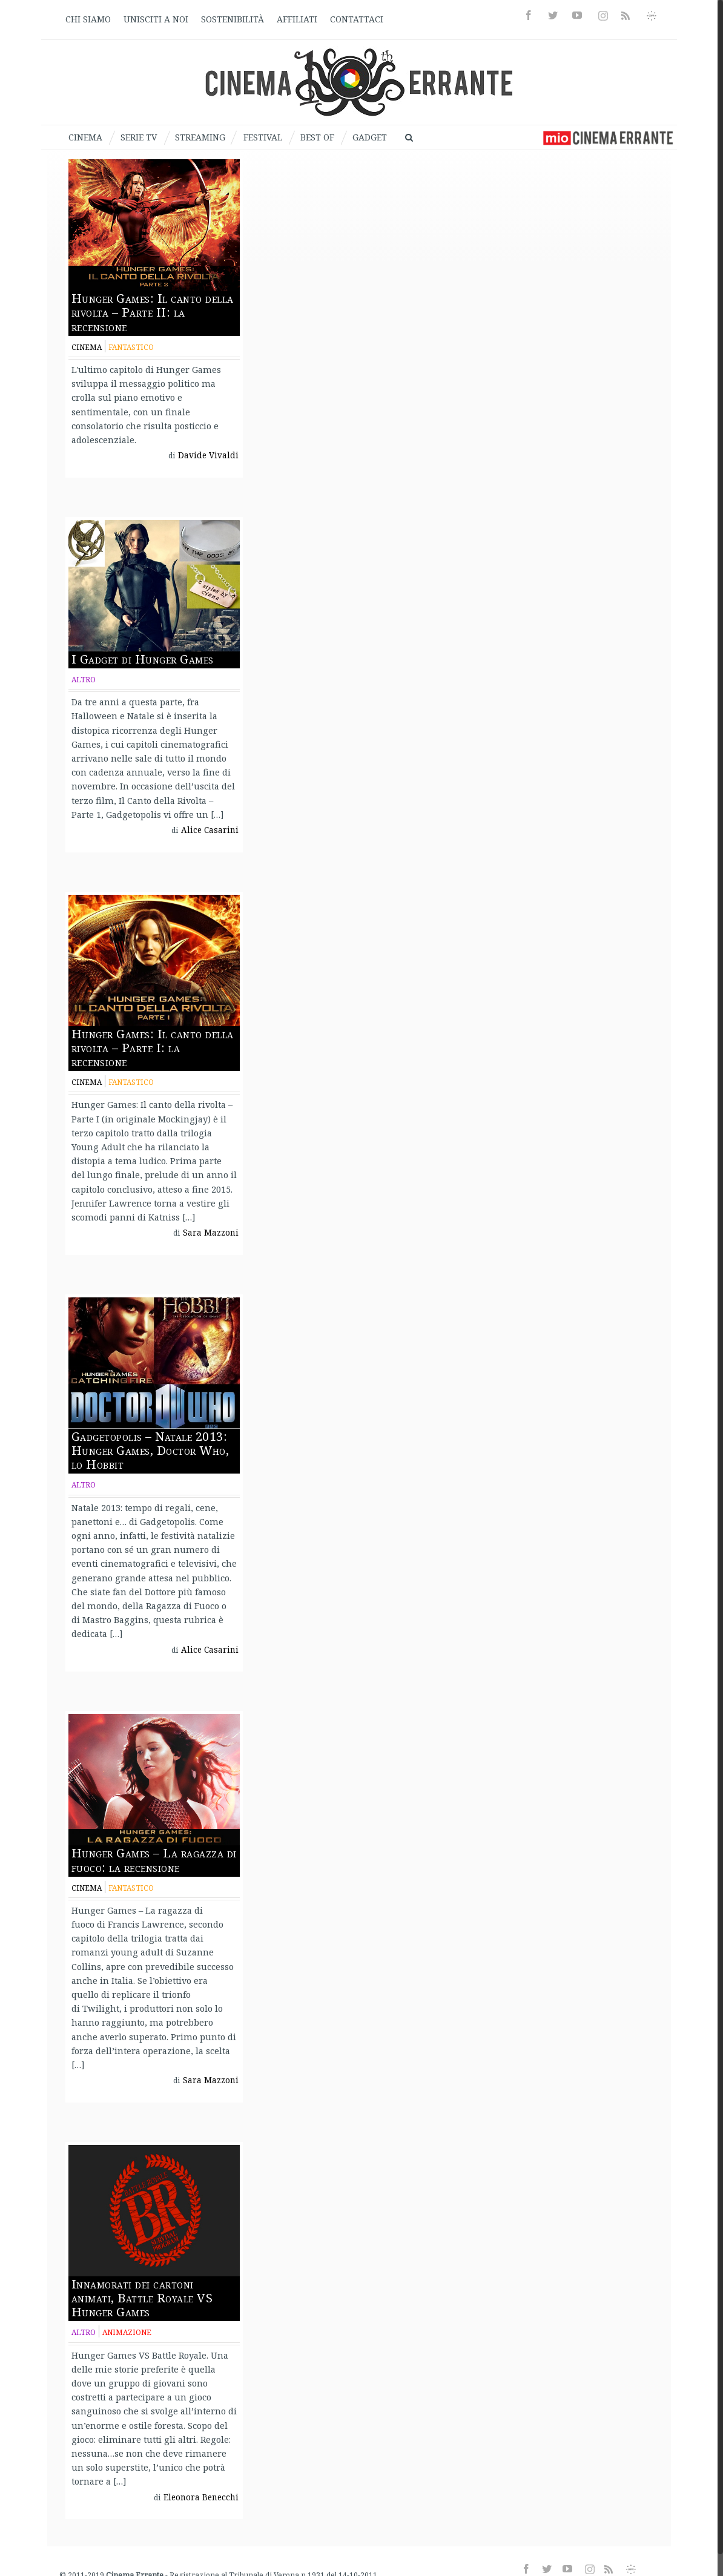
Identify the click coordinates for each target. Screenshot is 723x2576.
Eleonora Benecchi (201, 2497)
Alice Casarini (210, 830)
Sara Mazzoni (211, 1232)
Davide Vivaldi (208, 455)
